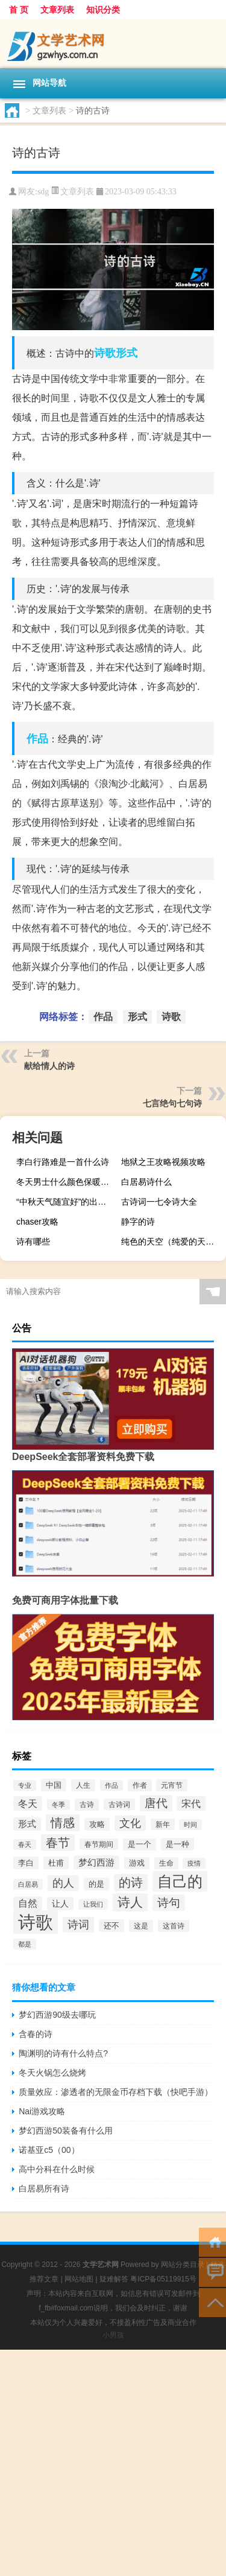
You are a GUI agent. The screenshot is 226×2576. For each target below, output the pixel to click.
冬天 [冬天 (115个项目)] (27, 1803)
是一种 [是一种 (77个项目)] (177, 1844)
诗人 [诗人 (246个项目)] (130, 1902)
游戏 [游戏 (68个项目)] (137, 1863)
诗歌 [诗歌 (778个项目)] (35, 1922)
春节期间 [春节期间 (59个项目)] (98, 1844)
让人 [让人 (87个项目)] (60, 1903)
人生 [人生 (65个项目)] (83, 1785)
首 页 (18, 9)
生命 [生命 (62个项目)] (166, 1863)
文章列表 (57, 9)
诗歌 (105, 353)
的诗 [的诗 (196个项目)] (131, 1882)
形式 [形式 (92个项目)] (27, 1824)
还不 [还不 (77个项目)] (111, 1925)
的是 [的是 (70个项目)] (96, 1884)
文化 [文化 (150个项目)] (130, 1823)
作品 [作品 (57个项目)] (111, 1785)
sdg (43, 191)
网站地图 (78, 2279)
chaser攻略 (37, 1221)
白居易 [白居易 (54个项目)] (28, 1884)
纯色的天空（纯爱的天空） (171, 1241)
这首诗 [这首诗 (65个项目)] (173, 1926)
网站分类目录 (182, 2264)
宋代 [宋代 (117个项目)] (191, 1803)
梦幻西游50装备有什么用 (66, 2130)
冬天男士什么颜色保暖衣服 (67, 1182)
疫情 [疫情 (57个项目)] (194, 1863)
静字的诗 (138, 1221)
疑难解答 (113, 2279)
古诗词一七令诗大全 (159, 1202)
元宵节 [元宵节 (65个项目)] (172, 1785)
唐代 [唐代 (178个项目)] (156, 1803)
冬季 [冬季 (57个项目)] (58, 1804)
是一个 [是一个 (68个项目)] (139, 1844)
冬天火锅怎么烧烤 (52, 2072)
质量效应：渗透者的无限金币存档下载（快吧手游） (116, 2092)
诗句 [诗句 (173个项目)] (168, 1902)
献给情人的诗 (49, 1066)
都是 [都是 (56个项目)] (24, 1944)
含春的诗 (35, 2034)
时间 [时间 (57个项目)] (190, 1824)
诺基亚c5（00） (49, 2150)
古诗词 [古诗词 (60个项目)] (119, 1804)
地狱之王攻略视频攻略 (163, 1162)
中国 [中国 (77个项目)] (53, 1785)
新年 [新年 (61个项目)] (162, 1824)
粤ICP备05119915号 (163, 2279)
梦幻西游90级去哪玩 (57, 2015)
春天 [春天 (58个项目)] (24, 1844)
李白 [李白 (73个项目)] (26, 1862)
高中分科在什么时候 (57, 2169)
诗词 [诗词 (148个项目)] (78, 1925)
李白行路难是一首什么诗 (62, 1162)
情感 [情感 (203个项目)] (63, 1822)
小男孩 (113, 2335)
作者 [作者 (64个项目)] (140, 1785)
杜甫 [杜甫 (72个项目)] (56, 1862)
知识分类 (103, 9)
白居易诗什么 (146, 1182)
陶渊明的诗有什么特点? (63, 2053)
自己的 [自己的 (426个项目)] (179, 1881)
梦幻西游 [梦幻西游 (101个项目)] (96, 1862)
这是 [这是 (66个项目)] (141, 1926)
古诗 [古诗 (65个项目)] (87, 1804)
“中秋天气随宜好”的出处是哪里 (67, 1202)
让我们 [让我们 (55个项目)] (93, 1904)
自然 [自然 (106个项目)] (27, 1903)
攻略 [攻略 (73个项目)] (97, 1824)
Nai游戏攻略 (42, 2111)
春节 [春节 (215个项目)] (58, 1842)
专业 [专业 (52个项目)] (24, 1785)
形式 (126, 353)
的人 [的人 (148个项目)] (63, 1883)
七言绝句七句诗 (172, 1103)
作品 (37, 739)
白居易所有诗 (44, 2188)
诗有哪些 (33, 1241)
